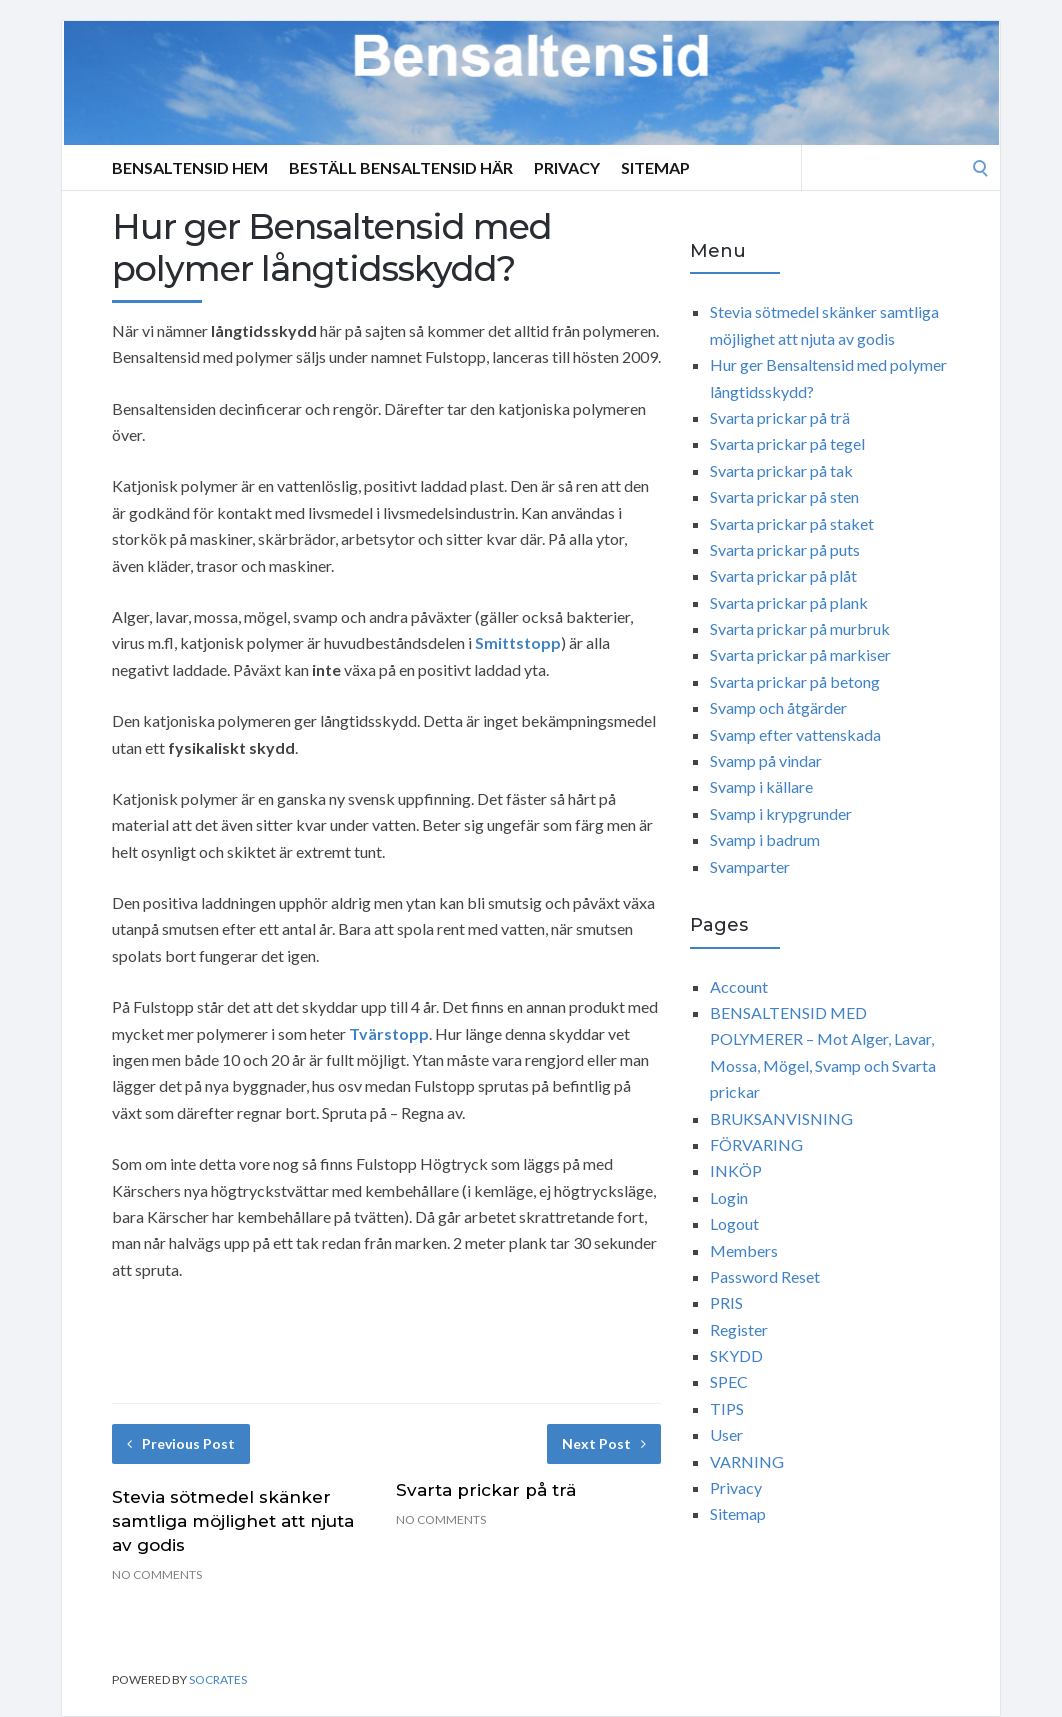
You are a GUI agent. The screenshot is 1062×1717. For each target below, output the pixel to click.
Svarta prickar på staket (792, 523)
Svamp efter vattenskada (795, 734)
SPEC (729, 1381)
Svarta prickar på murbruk (800, 628)
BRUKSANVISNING (781, 1118)
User (726, 1434)
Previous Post (181, 1443)
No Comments (157, 1574)
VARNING (747, 1461)
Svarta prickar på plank (789, 602)
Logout (734, 1223)
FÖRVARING (756, 1144)
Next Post (604, 1443)
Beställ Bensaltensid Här (401, 167)
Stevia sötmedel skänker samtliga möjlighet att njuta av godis (233, 1521)
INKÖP (736, 1170)
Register (739, 1329)
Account (739, 986)
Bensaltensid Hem (190, 167)
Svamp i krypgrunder (781, 813)
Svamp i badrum (765, 839)
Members (744, 1250)
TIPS (727, 1408)
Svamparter (750, 866)
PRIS (726, 1302)
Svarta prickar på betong (795, 681)
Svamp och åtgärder (778, 707)
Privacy (567, 167)
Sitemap (655, 167)
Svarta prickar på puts (785, 549)
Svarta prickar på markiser (800, 654)
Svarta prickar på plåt (783, 575)
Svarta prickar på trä (486, 1490)
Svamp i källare (761, 786)
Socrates (218, 1679)
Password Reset (765, 1276)
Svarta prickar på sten (784, 496)
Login (729, 1197)
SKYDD (736, 1355)
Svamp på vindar (766, 760)
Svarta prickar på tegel (787, 443)
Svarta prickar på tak (781, 470)
